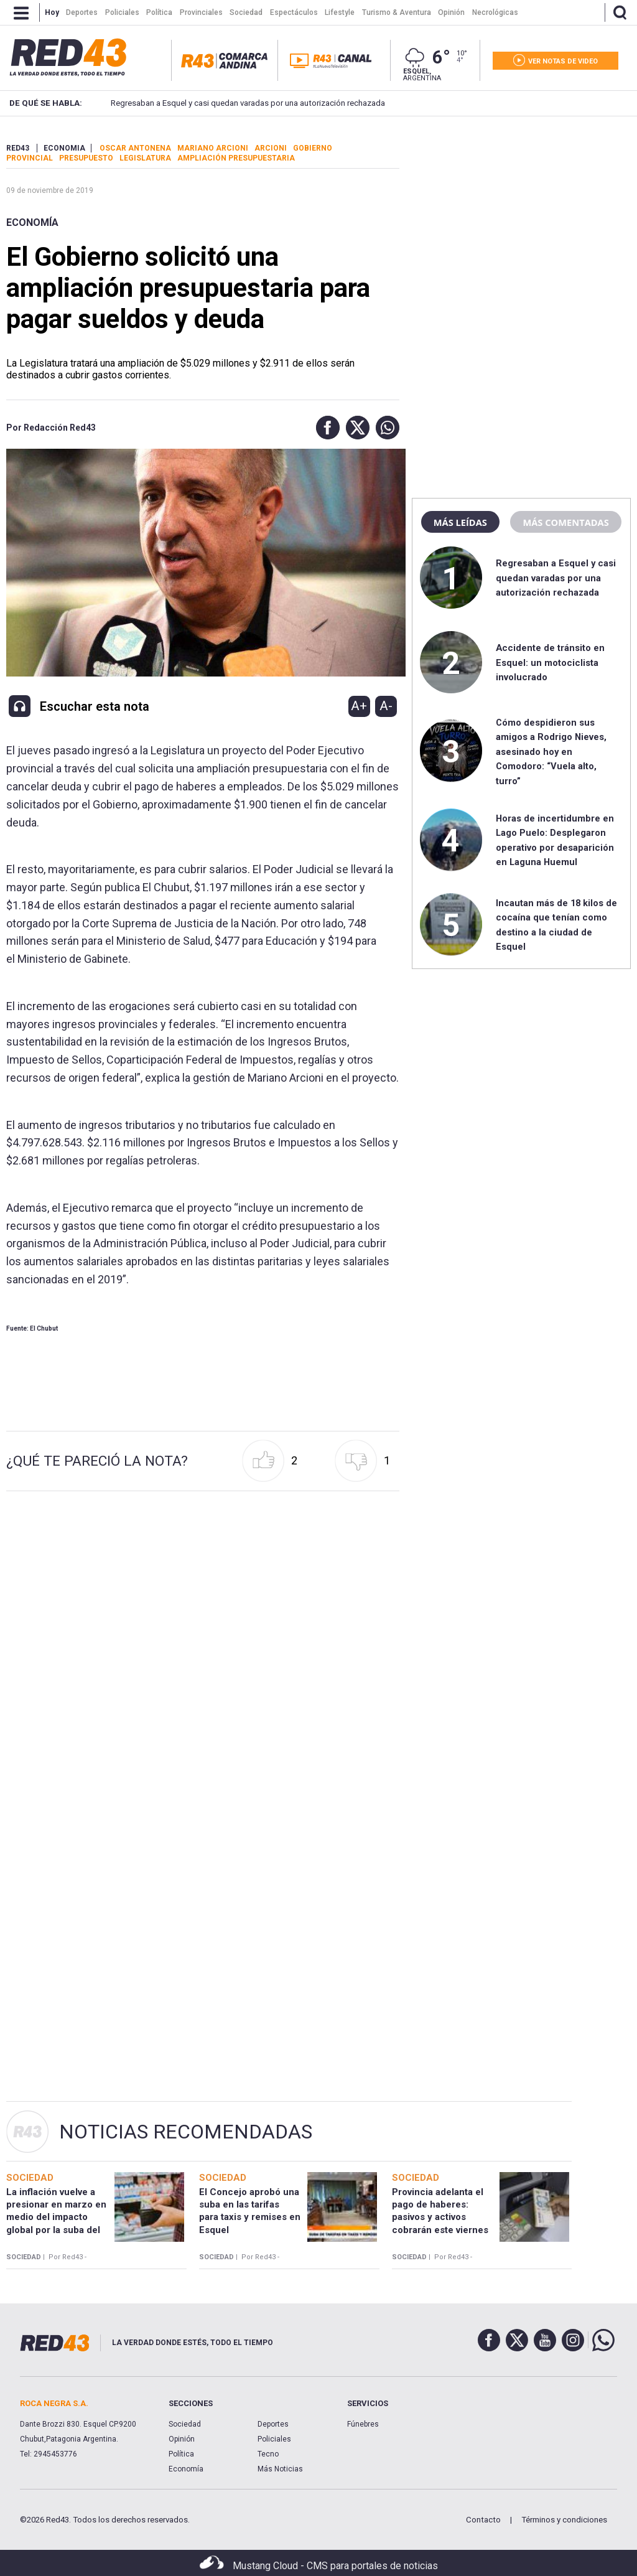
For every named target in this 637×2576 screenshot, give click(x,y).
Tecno (268, 2454)
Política (181, 2454)
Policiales (274, 2439)
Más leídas (460, 522)
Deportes (273, 2424)
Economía (32, 222)
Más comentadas (565, 522)
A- (386, 705)
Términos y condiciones (564, 2519)
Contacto (483, 2519)
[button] (325, 427)
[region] (521, 221)
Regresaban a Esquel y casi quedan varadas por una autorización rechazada (229, 103)
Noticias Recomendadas (185, 2131)
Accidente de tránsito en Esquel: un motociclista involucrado (550, 662)
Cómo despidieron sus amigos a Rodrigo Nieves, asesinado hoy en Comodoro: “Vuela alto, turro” (551, 752)
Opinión (182, 2439)
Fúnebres (363, 2424)
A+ (359, 705)
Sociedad (185, 2424)
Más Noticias (280, 2469)
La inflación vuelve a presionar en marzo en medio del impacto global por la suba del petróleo (56, 2217)
